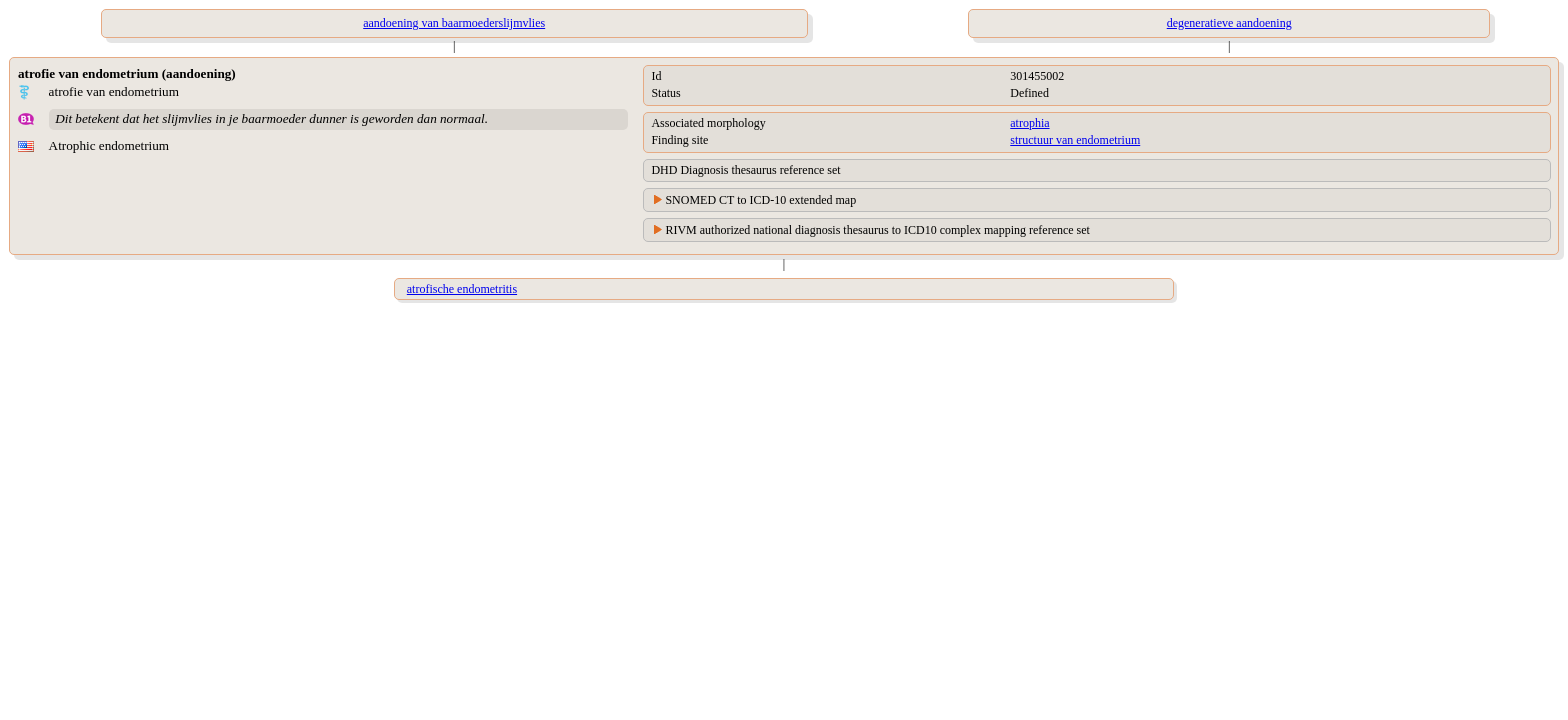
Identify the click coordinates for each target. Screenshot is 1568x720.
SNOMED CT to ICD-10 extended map (760, 200)
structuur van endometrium (1075, 140)
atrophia (1029, 123)
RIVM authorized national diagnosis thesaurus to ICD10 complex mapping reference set (877, 230)
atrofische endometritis (462, 289)
